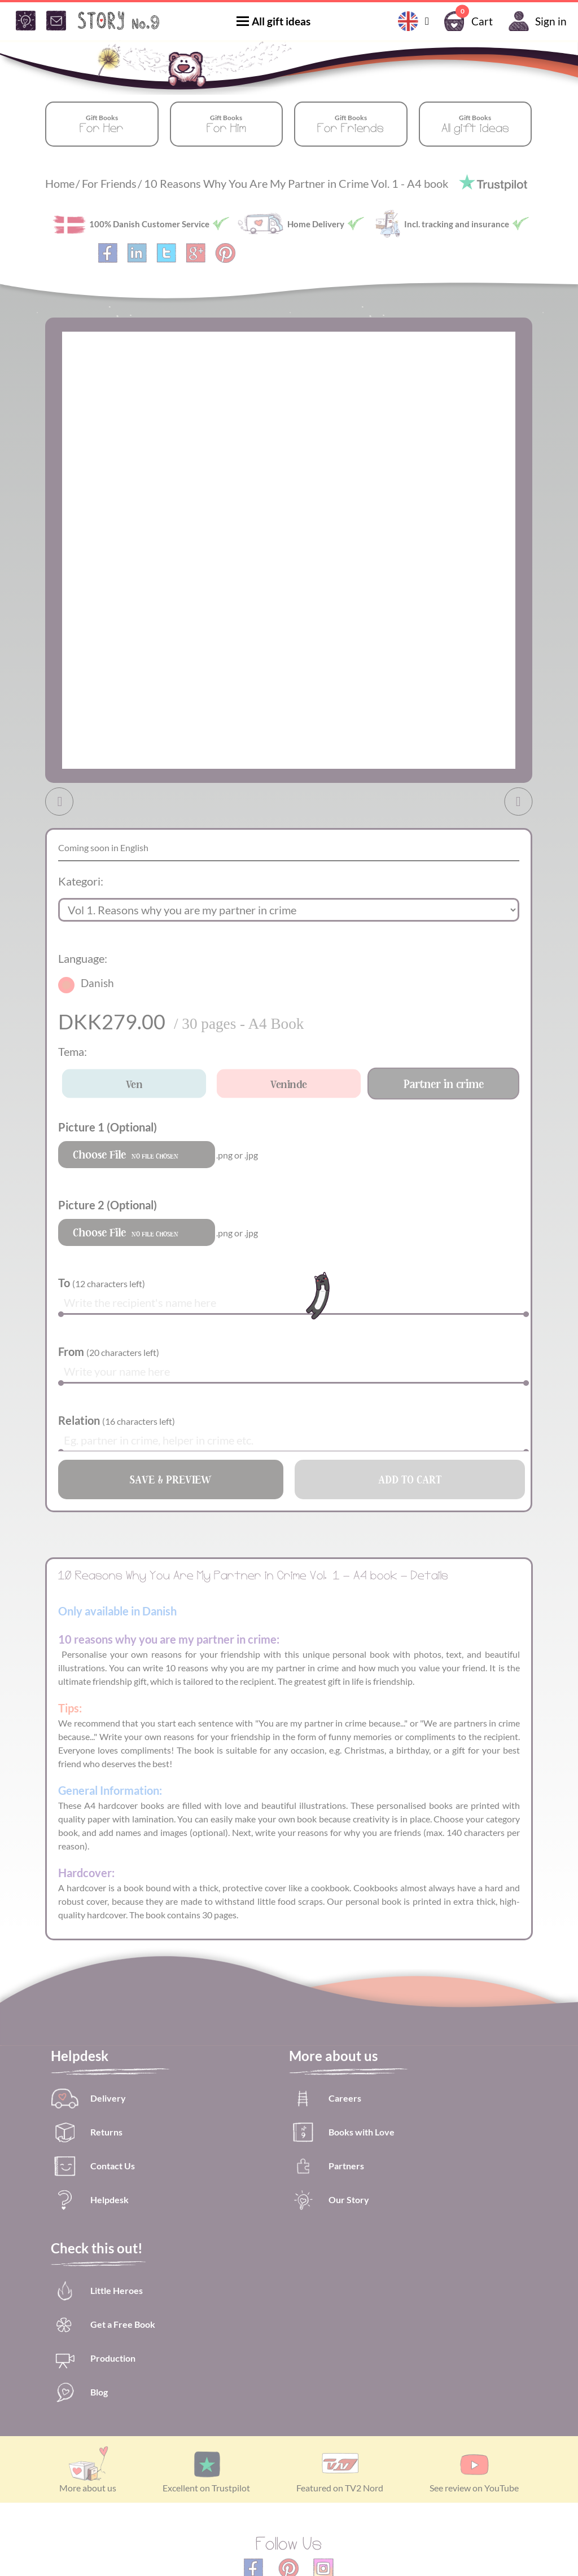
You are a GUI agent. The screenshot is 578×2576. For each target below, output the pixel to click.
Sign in (535, 21)
